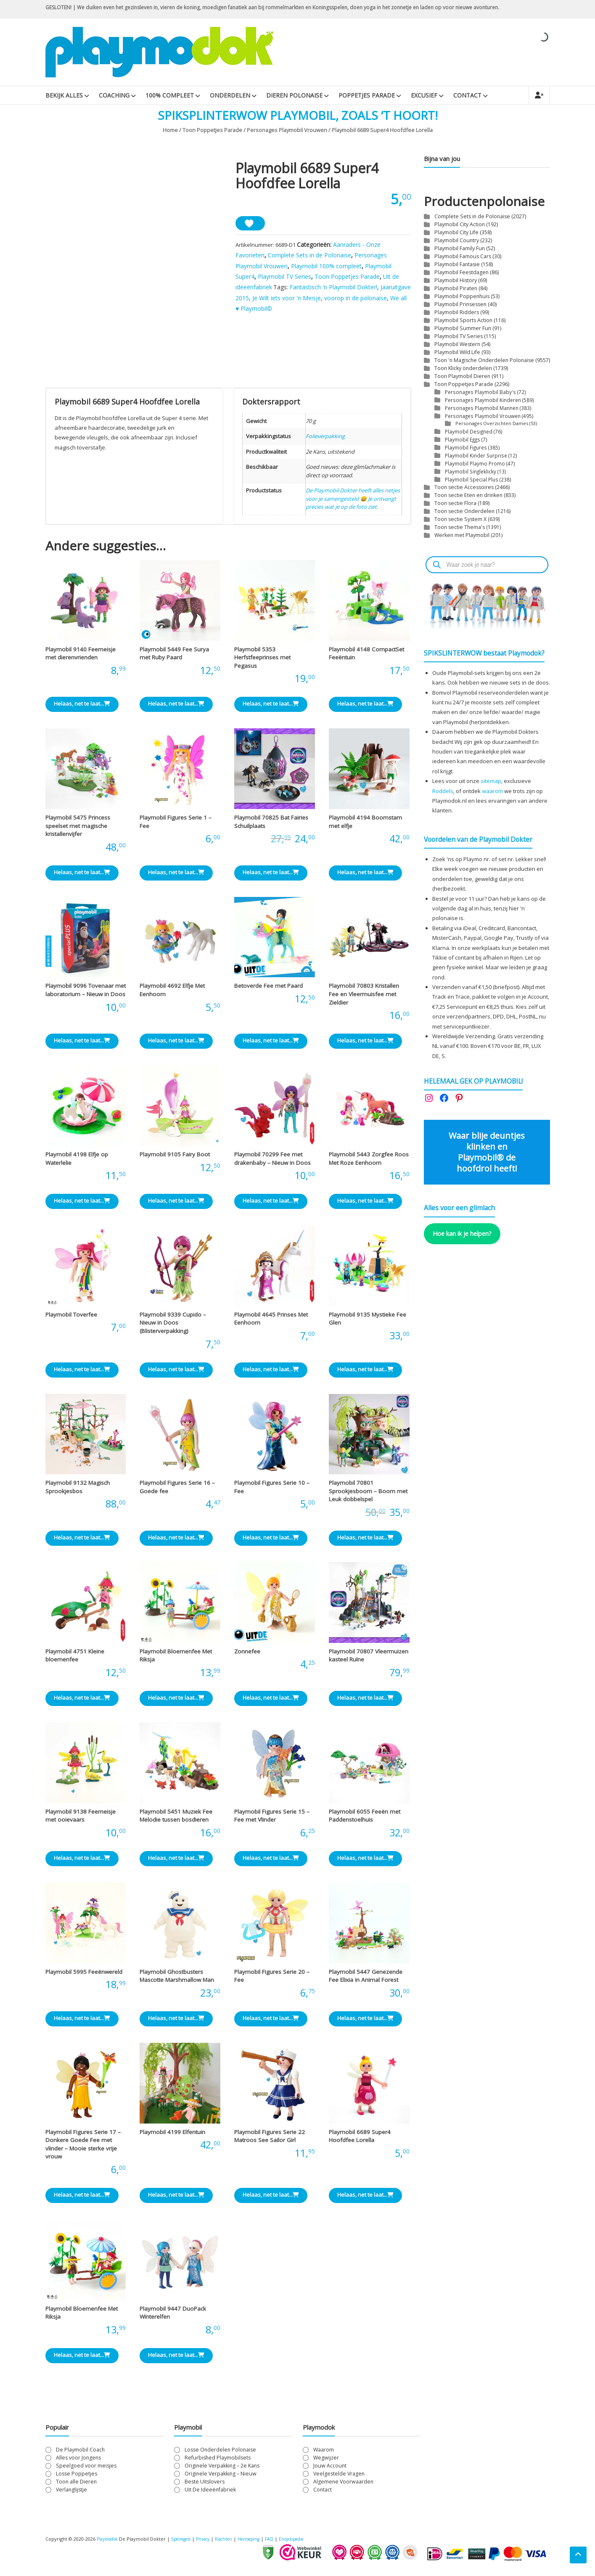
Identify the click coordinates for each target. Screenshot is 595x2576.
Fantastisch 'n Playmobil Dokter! (333, 287)
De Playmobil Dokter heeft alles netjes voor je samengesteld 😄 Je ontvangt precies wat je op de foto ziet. (353, 498)
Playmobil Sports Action (463, 320)
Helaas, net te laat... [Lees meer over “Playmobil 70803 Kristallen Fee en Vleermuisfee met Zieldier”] (365, 1040)
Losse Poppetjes (76, 2473)
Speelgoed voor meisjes (86, 2465)
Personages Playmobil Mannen (481, 408)
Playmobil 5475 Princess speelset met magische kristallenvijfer (77, 826)
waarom (492, 791)
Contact (467, 95)
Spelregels (187, 2539)
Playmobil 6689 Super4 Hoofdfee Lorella (360, 2136)
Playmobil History (455, 280)
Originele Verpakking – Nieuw (221, 2473)
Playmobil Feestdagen (461, 272)
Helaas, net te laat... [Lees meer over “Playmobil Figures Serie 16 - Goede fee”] (176, 1537)
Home (170, 130)
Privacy (213, 2539)
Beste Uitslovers (205, 2481)
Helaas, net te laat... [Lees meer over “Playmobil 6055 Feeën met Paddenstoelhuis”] (365, 1858)
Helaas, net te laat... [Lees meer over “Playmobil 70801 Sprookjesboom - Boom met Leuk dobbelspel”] (365, 1537)
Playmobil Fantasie (457, 264)
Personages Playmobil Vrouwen (287, 130)
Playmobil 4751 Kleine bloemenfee (74, 1656)
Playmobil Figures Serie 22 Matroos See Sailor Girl (269, 2136)
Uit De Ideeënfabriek (210, 2489)
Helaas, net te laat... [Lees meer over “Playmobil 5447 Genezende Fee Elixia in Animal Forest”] (365, 2018)
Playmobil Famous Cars (462, 256)
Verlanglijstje (71, 2489)
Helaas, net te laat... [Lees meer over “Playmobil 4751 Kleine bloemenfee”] (82, 1697)
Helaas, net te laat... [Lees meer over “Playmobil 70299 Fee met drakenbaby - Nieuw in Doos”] (271, 1200)
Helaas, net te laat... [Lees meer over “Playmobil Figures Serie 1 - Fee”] (176, 872)
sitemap (491, 781)
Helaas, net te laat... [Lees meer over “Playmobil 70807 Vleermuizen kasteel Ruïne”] (365, 1697)
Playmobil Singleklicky (470, 471)
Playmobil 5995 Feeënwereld (83, 1972)
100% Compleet (169, 95)
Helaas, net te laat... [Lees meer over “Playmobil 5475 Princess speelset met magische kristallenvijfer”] (82, 872)
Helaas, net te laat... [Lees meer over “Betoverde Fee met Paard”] (271, 1040)
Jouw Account (329, 2465)
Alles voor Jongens (78, 2457)
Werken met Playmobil (461, 535)
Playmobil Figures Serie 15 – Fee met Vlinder (271, 1816)
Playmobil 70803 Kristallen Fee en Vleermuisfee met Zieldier (364, 994)
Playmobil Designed (468, 431)
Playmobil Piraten (455, 288)
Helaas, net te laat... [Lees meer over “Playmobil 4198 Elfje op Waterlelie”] (82, 1200)
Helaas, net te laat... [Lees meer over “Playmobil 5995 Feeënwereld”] (82, 2018)
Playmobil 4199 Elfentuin (172, 2132)
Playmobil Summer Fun (462, 328)
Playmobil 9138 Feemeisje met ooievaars (80, 1816)
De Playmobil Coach (80, 2449)
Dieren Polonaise (294, 95)
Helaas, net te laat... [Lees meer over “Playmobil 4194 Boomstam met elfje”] (365, 872)
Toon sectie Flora (455, 503)
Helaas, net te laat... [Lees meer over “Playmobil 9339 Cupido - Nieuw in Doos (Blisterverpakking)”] (176, 1369)
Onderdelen (230, 95)
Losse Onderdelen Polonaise (220, 2449)
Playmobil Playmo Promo (475, 463)
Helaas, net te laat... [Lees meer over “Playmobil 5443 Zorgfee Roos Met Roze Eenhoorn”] (365, 1200)
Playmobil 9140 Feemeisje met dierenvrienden (80, 653)
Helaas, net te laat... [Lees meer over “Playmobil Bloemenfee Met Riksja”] (176, 1697)
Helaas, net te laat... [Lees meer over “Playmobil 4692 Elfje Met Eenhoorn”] (176, 1040)
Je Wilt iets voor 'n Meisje (286, 298)
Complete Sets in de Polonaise (309, 255)
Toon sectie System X (460, 519)
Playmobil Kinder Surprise (476, 455)
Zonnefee (247, 1651)
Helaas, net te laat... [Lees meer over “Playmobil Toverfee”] (82, 1369)
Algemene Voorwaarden (343, 2481)
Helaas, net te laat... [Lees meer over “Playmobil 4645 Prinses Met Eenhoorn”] (271, 1369)
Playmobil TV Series (284, 276)
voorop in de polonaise (355, 298)
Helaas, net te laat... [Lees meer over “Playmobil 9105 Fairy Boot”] (176, 1200)
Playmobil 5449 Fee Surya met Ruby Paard (174, 653)
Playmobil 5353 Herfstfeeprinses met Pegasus (262, 657)
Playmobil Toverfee (71, 1314)
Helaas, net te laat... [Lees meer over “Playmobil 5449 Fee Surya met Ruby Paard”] (176, 703)
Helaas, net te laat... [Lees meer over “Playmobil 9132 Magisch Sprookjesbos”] (82, 1537)
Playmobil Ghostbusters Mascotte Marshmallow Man (177, 1976)
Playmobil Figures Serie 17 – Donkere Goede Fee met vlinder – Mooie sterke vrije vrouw (83, 2144)
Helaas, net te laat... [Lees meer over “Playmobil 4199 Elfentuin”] (176, 2194)
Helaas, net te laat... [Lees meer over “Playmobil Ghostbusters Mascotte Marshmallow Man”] (176, 2018)
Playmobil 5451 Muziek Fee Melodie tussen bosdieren (176, 1816)
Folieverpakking (325, 436)
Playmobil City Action (459, 224)
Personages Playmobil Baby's (480, 392)
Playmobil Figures (466, 447)
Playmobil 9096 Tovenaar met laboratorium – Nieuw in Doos (85, 990)
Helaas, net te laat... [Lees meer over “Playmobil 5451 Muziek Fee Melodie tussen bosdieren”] (176, 1858)
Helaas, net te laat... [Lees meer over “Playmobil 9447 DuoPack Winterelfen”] (176, 2355)
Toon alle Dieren (76, 2481)
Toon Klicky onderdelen (463, 368)
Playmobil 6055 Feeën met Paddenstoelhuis (364, 1816)
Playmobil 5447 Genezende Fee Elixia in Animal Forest (365, 1976)
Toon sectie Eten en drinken (468, 495)
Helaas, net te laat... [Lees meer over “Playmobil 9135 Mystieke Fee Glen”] (365, 1369)
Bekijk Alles (64, 95)
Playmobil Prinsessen (460, 304)
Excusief (424, 95)
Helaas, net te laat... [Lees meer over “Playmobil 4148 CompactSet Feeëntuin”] (365, 703)
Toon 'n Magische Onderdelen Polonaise (484, 360)
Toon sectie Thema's (459, 527)
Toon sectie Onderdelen (464, 511)
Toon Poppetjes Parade (212, 130)
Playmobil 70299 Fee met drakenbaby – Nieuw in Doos (272, 1158)
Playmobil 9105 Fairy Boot (175, 1154)
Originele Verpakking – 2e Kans (222, 2465)
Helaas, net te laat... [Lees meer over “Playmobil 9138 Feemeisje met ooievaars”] (82, 1858)
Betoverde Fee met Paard (268, 985)
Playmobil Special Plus (471, 479)
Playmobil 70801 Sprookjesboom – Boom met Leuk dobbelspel (368, 1491)
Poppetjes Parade (366, 95)
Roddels (442, 791)
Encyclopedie (313, 2539)
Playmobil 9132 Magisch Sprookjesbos (77, 1487)
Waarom (323, 2449)
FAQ (287, 2539)
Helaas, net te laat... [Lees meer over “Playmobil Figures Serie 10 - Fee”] (271, 1537)
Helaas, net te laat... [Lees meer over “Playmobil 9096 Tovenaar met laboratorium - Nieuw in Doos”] (82, 1040)
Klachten (236, 2539)
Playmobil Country (456, 240)
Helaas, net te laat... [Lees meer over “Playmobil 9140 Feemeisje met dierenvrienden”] (82, 703)
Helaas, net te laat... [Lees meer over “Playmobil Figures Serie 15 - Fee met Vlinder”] (271, 1858)
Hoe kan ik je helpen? (462, 1233)
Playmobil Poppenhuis (461, 296)
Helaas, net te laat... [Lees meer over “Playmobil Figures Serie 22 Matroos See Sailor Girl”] (271, 2194)
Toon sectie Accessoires (464, 487)
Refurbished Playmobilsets (218, 2457)
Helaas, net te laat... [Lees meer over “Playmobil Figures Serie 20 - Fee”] (271, 2018)
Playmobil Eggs (462, 439)
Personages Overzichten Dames (491, 423)
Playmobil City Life (456, 232)
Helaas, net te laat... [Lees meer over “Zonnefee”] (271, 1697)
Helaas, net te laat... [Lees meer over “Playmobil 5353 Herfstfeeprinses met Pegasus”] (271, 703)
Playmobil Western (457, 344)
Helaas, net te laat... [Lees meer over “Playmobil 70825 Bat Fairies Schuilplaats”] (271, 872)
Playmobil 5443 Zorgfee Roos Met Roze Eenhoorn (369, 1158)
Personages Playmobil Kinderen (483, 400)
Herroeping (264, 2539)
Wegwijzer (326, 2457)
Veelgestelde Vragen (339, 2473)
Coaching (114, 95)
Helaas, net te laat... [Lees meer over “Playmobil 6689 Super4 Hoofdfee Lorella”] (365, 2194)
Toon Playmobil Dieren (462, 376)
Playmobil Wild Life (457, 352)
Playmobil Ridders (456, 312)
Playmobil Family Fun (459, 248)
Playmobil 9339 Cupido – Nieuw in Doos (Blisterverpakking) (173, 1323)
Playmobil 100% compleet (326, 266)
